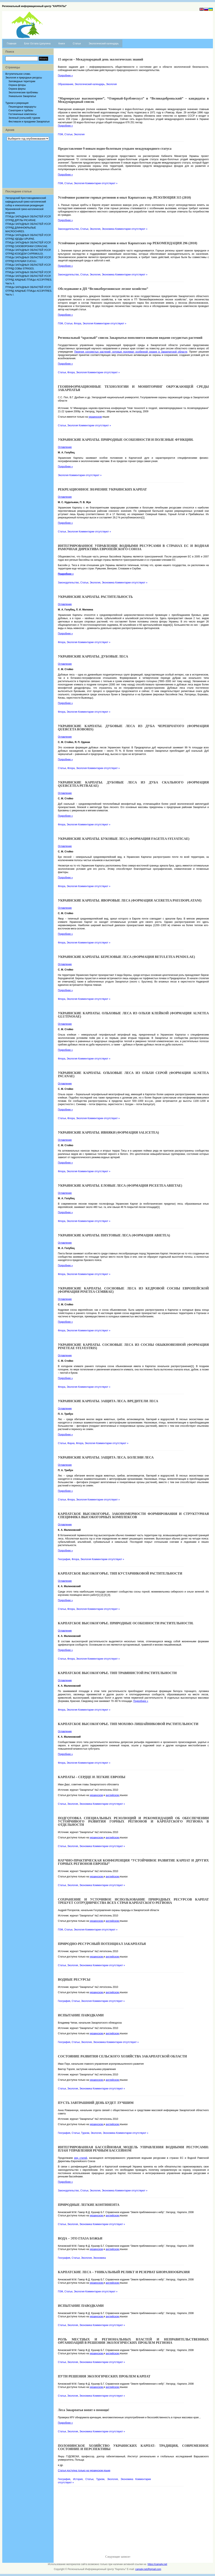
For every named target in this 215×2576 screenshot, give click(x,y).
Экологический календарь (104, 43)
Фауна (71, 1443)
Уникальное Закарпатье (22, 96)
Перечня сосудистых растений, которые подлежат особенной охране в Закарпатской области (130, 351)
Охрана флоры (17, 85)
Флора (77, 323)
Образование (65, 84)
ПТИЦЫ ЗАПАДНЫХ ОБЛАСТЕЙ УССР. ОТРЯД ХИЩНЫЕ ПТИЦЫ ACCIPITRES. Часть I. (28, 291)
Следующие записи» (117, 2556)
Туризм (85, 2133)
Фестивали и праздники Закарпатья (29, 121)
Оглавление (65, 447)
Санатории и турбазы (20, 110)
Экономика (108, 229)
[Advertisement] (28, 164)
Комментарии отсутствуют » (101, 183)
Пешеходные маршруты (22, 106)
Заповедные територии (21, 81)
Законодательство (68, 229)
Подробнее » (65, 75)
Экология (111, 84)
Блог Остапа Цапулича (37, 43)
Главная (11, 43)
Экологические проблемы (23, 92)
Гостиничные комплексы (22, 114)
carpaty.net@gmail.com (148, 2569)
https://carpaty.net (157, 2564)
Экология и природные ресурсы (23, 77)
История (78, 2479)
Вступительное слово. (18, 73)
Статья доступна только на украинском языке (84, 2470)
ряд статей (80, 2158)
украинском (95, 416)
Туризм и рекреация (17, 103)
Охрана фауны (17, 88)
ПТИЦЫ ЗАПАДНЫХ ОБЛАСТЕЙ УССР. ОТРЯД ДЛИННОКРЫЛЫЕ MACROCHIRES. (28, 228)
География (64, 1559)
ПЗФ (60, 134)
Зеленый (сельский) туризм (24, 117)
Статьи (77, 43)
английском (112, 1795)
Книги (62, 43)
